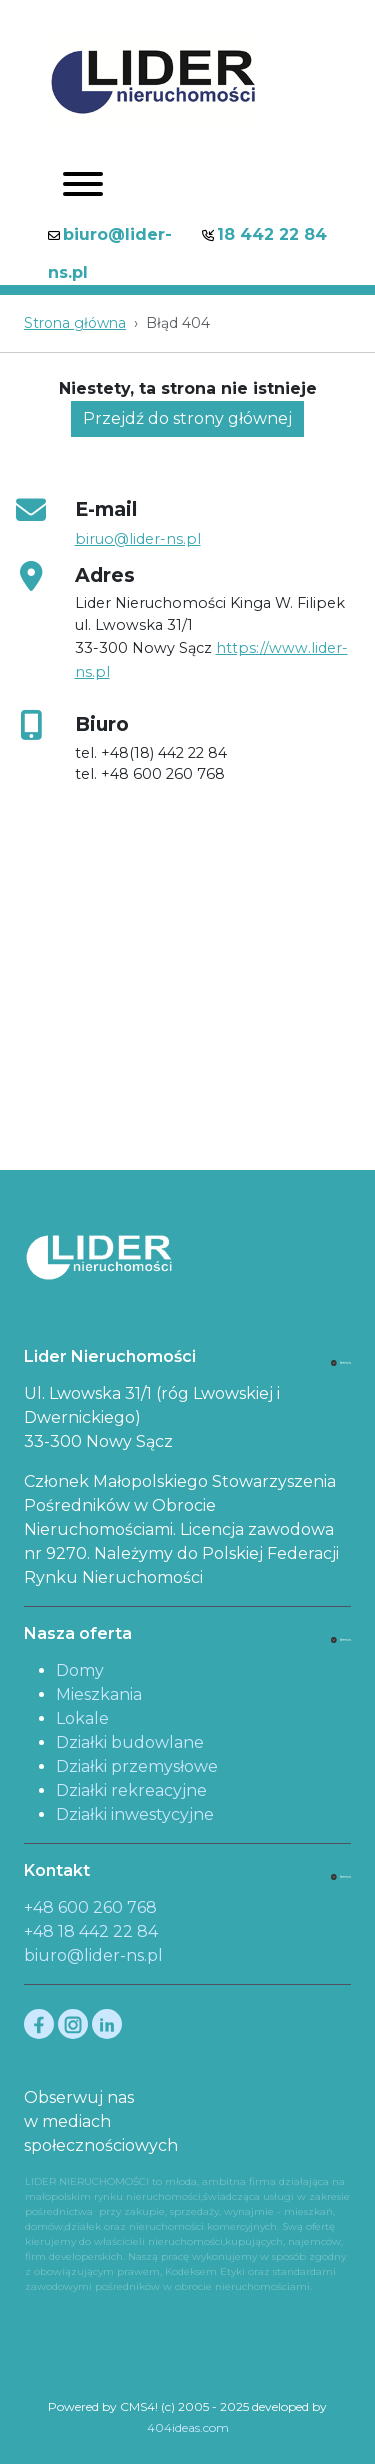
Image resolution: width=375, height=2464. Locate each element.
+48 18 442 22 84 (91, 1931)
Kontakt (57, 1870)
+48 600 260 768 (90, 1907)
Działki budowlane (130, 1742)
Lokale (82, 1718)
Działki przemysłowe (137, 1766)
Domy (80, 1670)
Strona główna (75, 323)
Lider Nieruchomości (110, 1356)
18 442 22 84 (272, 234)
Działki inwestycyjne (135, 1814)
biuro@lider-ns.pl (93, 1955)
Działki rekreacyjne (131, 1790)
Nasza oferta (78, 1633)
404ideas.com (188, 2427)
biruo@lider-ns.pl (138, 539)
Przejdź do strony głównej (187, 418)
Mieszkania (99, 1694)
